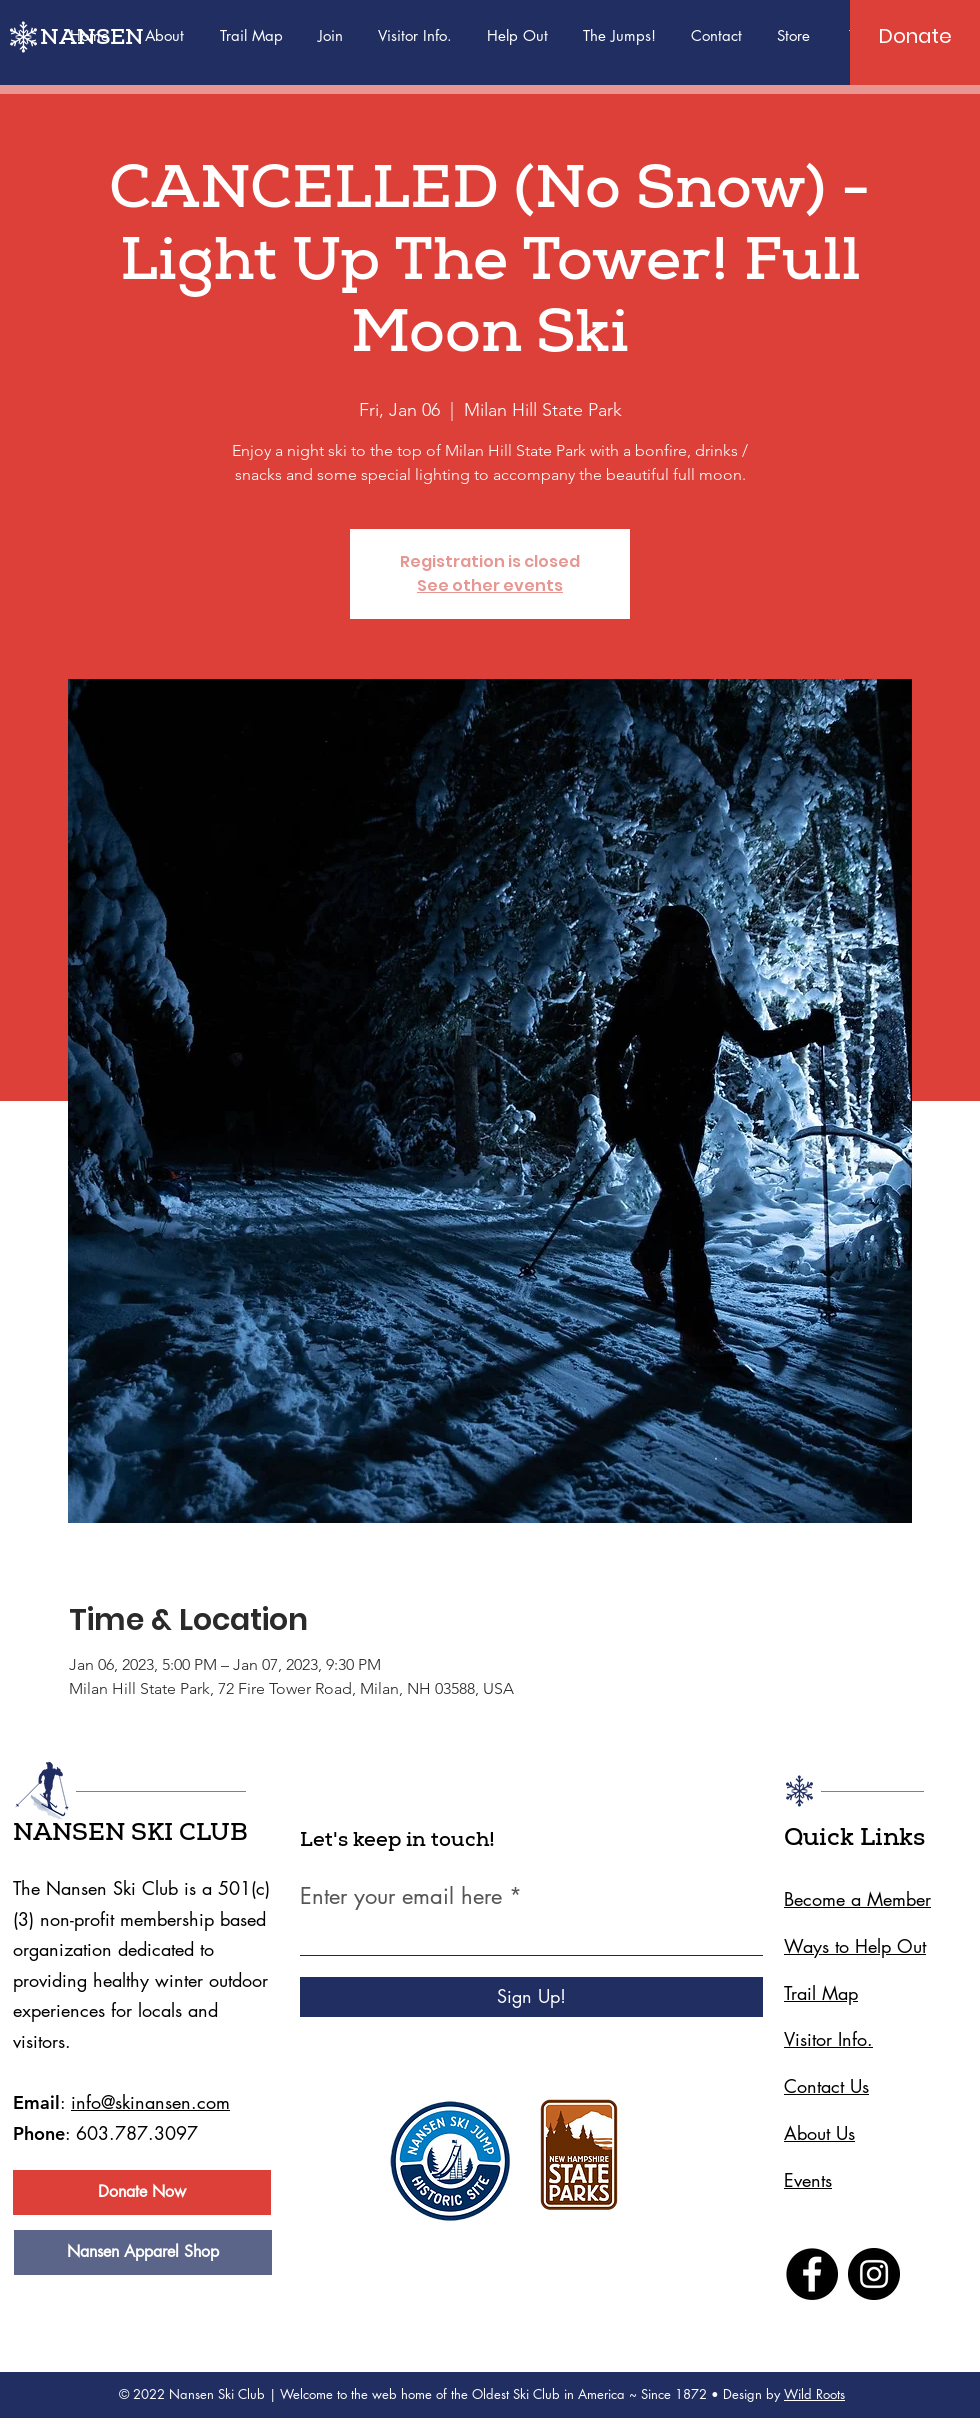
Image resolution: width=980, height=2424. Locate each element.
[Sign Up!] (531, 1997)
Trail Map (821, 1993)
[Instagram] (874, 2274)
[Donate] (915, 36)
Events (808, 2180)
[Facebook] (812, 2274)
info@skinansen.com (150, 2102)
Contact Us (826, 2086)
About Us (819, 2133)
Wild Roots (814, 2394)
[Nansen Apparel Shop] (143, 2252)
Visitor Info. (828, 2039)
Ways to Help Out (855, 1946)
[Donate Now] (142, 2192)
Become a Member (857, 1899)
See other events (490, 585)
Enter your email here (401, 1896)
